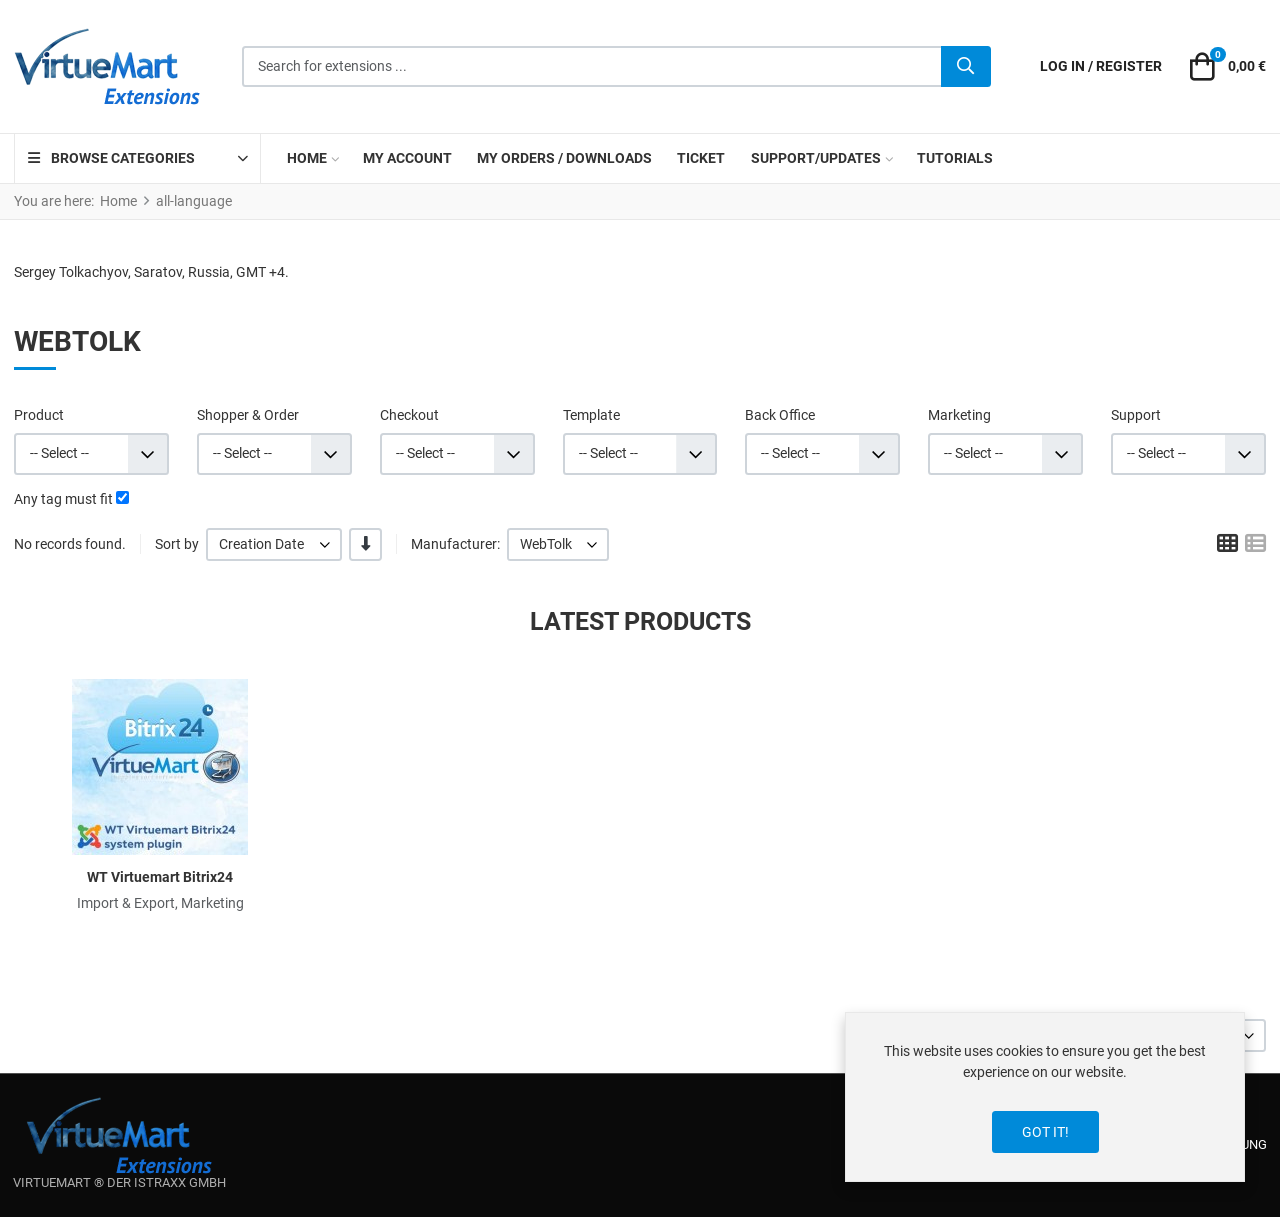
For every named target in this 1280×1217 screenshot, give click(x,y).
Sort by (177, 544)
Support (1136, 415)
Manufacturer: (455, 544)
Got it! (1045, 1132)
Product (39, 415)
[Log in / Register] (1101, 66)
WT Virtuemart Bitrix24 (160, 877)
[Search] (966, 67)
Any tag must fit (63, 499)
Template (591, 415)
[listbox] (274, 544)
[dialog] (1045, 1097)
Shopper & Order (248, 415)
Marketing (959, 415)
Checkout (409, 415)
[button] (1225, 67)
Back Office (780, 415)
